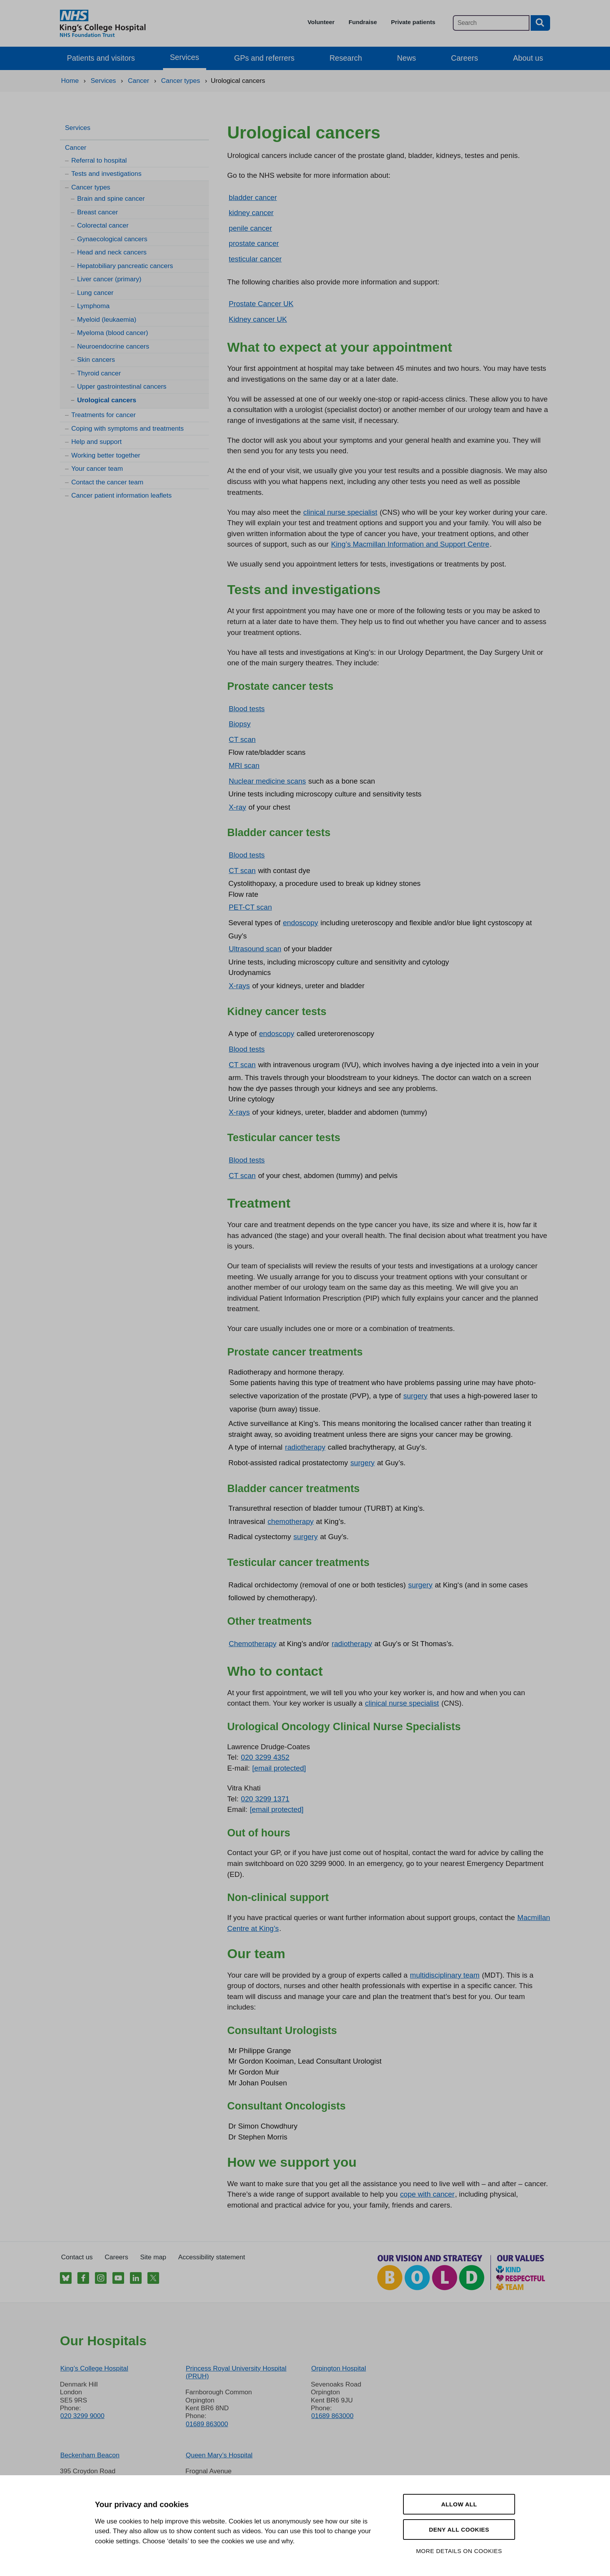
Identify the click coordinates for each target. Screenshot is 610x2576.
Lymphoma (93, 306)
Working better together (105, 455)
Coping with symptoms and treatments (127, 428)
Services (184, 57)
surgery (415, 1396)
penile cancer (250, 228)
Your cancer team (97, 468)
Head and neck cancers (112, 252)
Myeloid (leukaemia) (106, 319)
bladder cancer (253, 197)
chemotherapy (291, 1521)
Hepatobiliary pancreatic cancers (125, 266)
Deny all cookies (459, 2529)
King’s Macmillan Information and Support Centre (410, 544)
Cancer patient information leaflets (121, 495)
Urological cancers (106, 400)
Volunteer (321, 22)
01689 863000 (207, 2424)
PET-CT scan (250, 907)
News (406, 58)
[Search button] (540, 23)
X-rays (239, 986)
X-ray (237, 807)
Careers (464, 58)
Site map (153, 2257)
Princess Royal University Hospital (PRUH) (236, 2372)
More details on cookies (459, 2551)
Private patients (413, 22)
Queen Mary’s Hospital (219, 2455)
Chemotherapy (253, 1644)
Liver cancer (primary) (109, 279)
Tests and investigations (106, 173)
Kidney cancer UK (258, 319)
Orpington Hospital (338, 2368)
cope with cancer (427, 2194)
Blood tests (247, 709)
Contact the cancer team (107, 482)
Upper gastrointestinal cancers (122, 386)
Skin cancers (96, 359)
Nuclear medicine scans (267, 781)
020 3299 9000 (82, 2416)
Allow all (459, 2504)
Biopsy (240, 724)
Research (346, 58)
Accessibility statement (211, 2257)
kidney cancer (251, 213)
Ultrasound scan (255, 949)
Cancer (75, 147)
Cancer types (90, 187)
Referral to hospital (99, 160)
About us (528, 58)
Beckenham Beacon (89, 2455)
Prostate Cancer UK (261, 304)
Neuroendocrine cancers (113, 346)
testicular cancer (255, 259)
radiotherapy (305, 1447)
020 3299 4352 (265, 1757)
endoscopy (300, 923)
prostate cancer (254, 243)
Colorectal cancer (102, 225)
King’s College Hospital (94, 2368)
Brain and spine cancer (111, 198)
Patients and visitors (101, 58)
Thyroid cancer (99, 373)
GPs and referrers (264, 58)
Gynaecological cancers (112, 239)
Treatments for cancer (103, 415)
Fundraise (363, 22)
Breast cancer (97, 212)
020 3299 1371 (265, 1799)
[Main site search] (491, 23)
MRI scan (244, 765)
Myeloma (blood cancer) (112, 333)
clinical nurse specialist (340, 512)
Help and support (96, 441)
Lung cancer (95, 292)
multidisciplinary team (445, 1975)
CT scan (242, 739)
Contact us (77, 2257)
